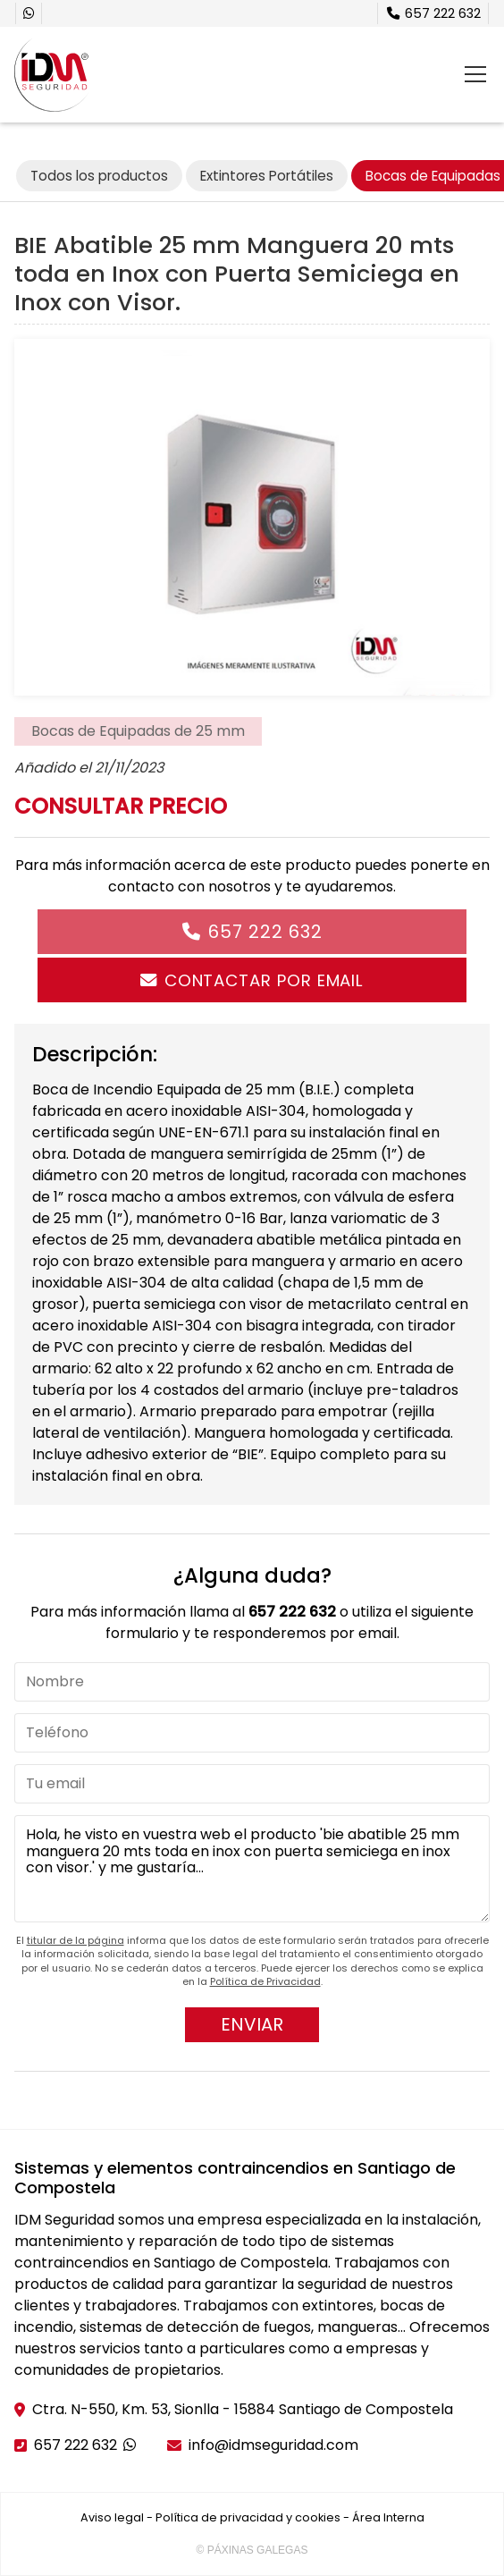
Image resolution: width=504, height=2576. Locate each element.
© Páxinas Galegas (252, 2550)
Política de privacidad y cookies (247, 2517)
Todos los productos (99, 175)
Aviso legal (112, 2517)
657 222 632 (265, 931)
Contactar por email (264, 980)
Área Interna (388, 2517)
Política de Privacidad (265, 1981)
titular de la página (75, 1940)
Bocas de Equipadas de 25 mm (138, 731)
